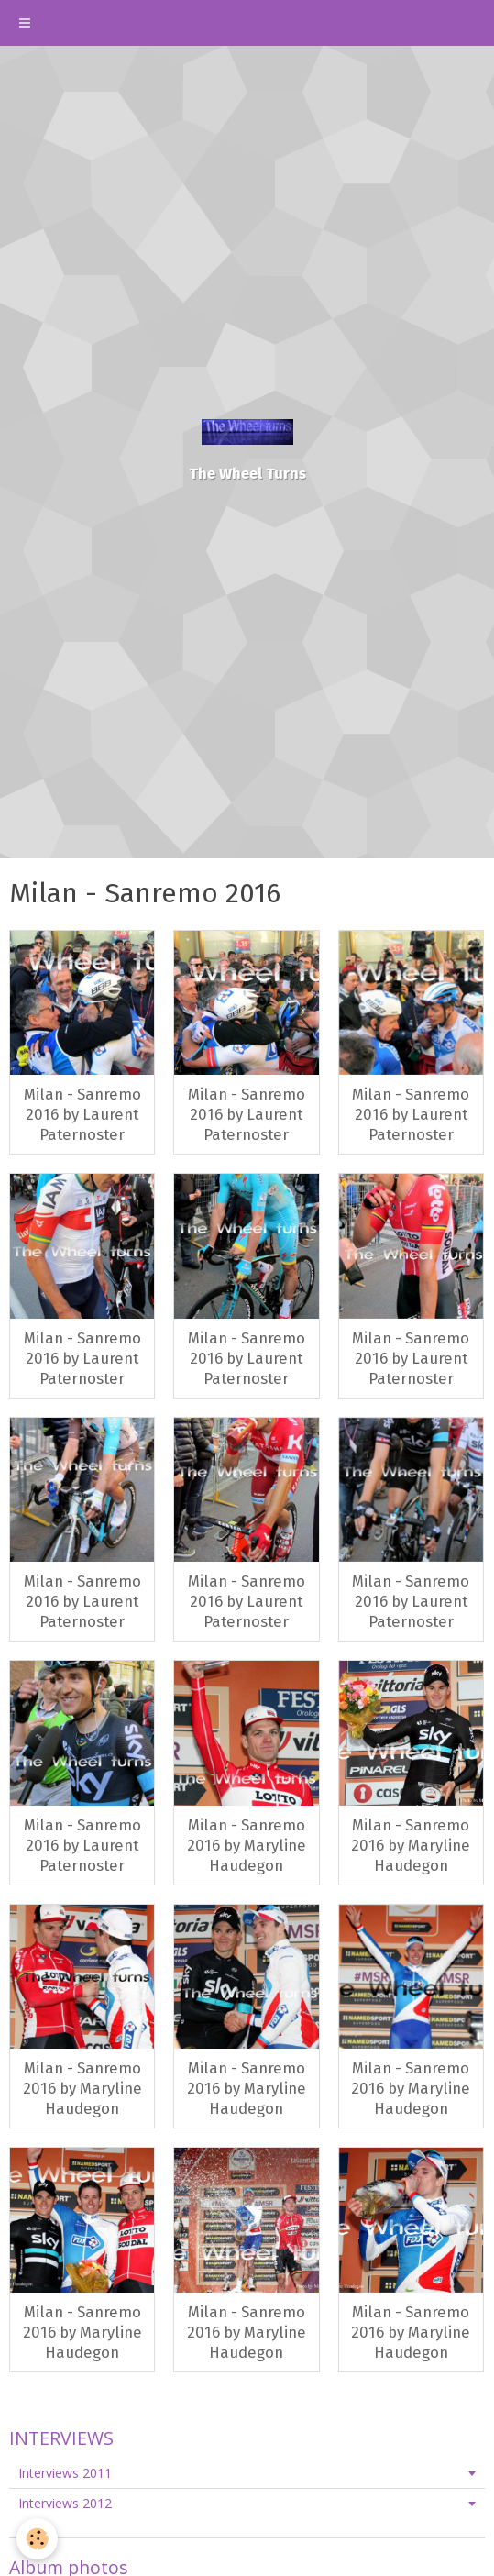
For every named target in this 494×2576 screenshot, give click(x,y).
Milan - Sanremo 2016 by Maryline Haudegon (246, 1845)
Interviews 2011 (65, 2473)
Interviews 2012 (65, 2503)
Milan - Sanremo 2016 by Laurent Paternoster (82, 1114)
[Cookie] (37, 2538)
